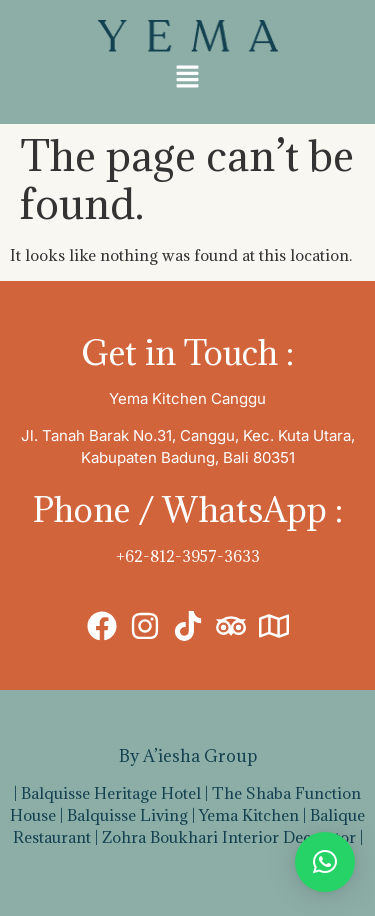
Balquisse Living (127, 815)
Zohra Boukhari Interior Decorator (229, 837)
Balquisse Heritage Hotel (111, 793)
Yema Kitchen (249, 815)
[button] (187, 78)
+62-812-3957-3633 (188, 556)
